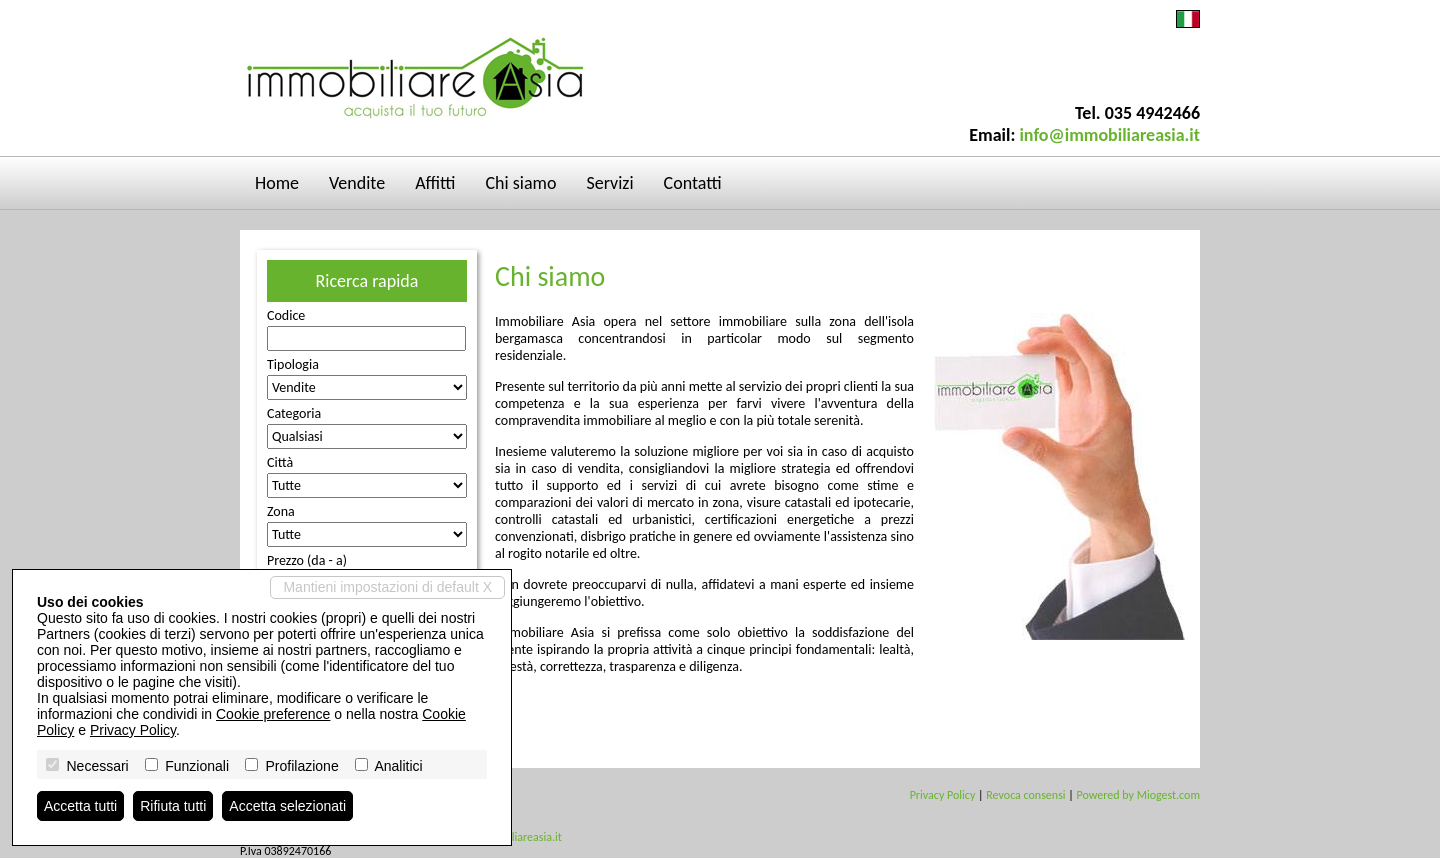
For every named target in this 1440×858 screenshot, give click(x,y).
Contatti (693, 183)
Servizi (609, 183)
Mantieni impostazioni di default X (387, 587)
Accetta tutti (80, 806)
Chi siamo (521, 183)
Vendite (357, 183)
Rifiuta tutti (173, 806)
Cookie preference (273, 714)
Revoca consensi (1025, 795)
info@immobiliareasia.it (1109, 135)
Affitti (435, 183)
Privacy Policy (943, 795)
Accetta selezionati (287, 806)
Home (277, 183)
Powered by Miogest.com (1138, 795)
